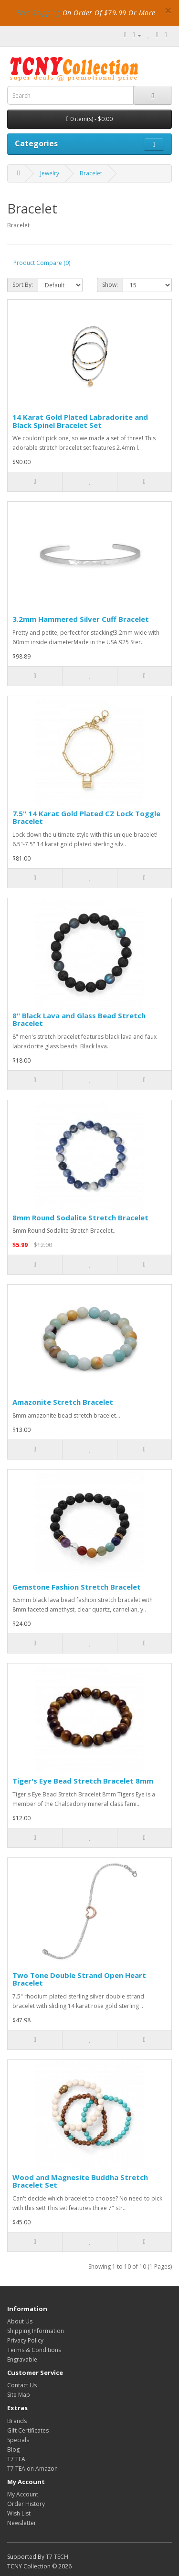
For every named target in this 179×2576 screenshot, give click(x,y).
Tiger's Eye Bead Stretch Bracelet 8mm (82, 1780)
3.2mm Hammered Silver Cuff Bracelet (80, 619)
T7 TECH (57, 2557)
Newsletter (21, 2523)
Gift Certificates (28, 2430)
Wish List (19, 2513)
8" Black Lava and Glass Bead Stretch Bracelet (79, 1019)
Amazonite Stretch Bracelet (62, 1402)
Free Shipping (39, 12)
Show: (110, 285)
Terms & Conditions (34, 2350)
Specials (18, 2440)
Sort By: (22, 285)
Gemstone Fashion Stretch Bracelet (76, 1587)
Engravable (22, 2359)
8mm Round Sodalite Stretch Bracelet (80, 1217)
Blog (13, 2449)
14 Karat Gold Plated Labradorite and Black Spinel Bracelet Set (80, 421)
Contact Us (22, 2385)
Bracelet (91, 173)
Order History (26, 2504)
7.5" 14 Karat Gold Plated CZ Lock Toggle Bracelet (86, 817)
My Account (22, 2494)
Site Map (18, 2395)
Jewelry (49, 173)
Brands (17, 2421)
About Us (19, 2321)
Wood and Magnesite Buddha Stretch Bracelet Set (80, 2181)
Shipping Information (35, 2331)
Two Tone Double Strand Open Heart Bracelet (79, 1979)
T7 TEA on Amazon (32, 2468)
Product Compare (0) (41, 263)
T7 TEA (16, 2459)
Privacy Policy (25, 2340)
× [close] (168, 10)
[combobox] (70, 95)
